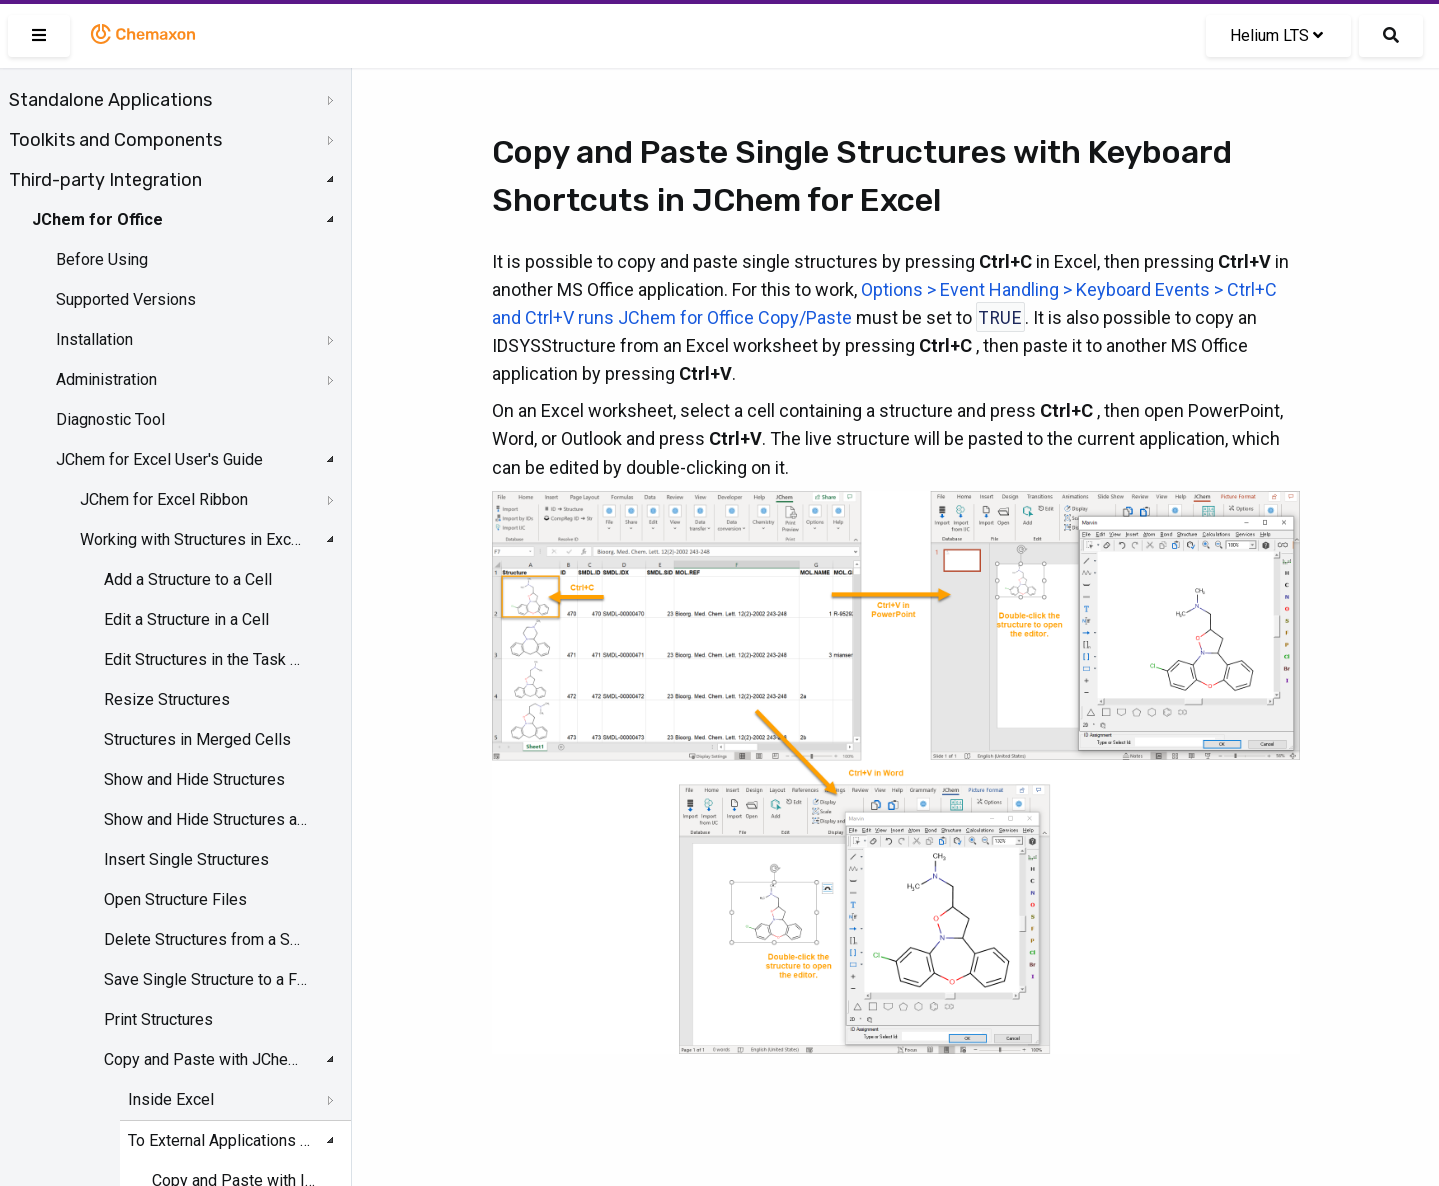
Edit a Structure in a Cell (186, 619)
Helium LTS (1276, 35)
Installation (94, 339)
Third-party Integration (105, 180)
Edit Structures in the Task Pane (206, 659)
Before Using (102, 259)
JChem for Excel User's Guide (159, 459)
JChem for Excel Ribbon (164, 499)
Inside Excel (171, 1099)
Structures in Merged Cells (197, 739)
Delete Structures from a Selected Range (206, 939)
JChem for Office (97, 219)
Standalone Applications (110, 100)
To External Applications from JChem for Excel (220, 1140)
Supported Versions (126, 299)
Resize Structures (167, 699)
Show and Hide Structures (194, 779)
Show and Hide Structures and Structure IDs (206, 819)
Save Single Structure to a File (206, 979)
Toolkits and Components (115, 140)
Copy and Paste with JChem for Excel (206, 1059)
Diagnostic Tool (110, 419)
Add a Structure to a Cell (188, 579)
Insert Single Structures (186, 859)
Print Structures (158, 1019)
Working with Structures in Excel (191, 539)
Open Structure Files (175, 899)
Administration (106, 379)
